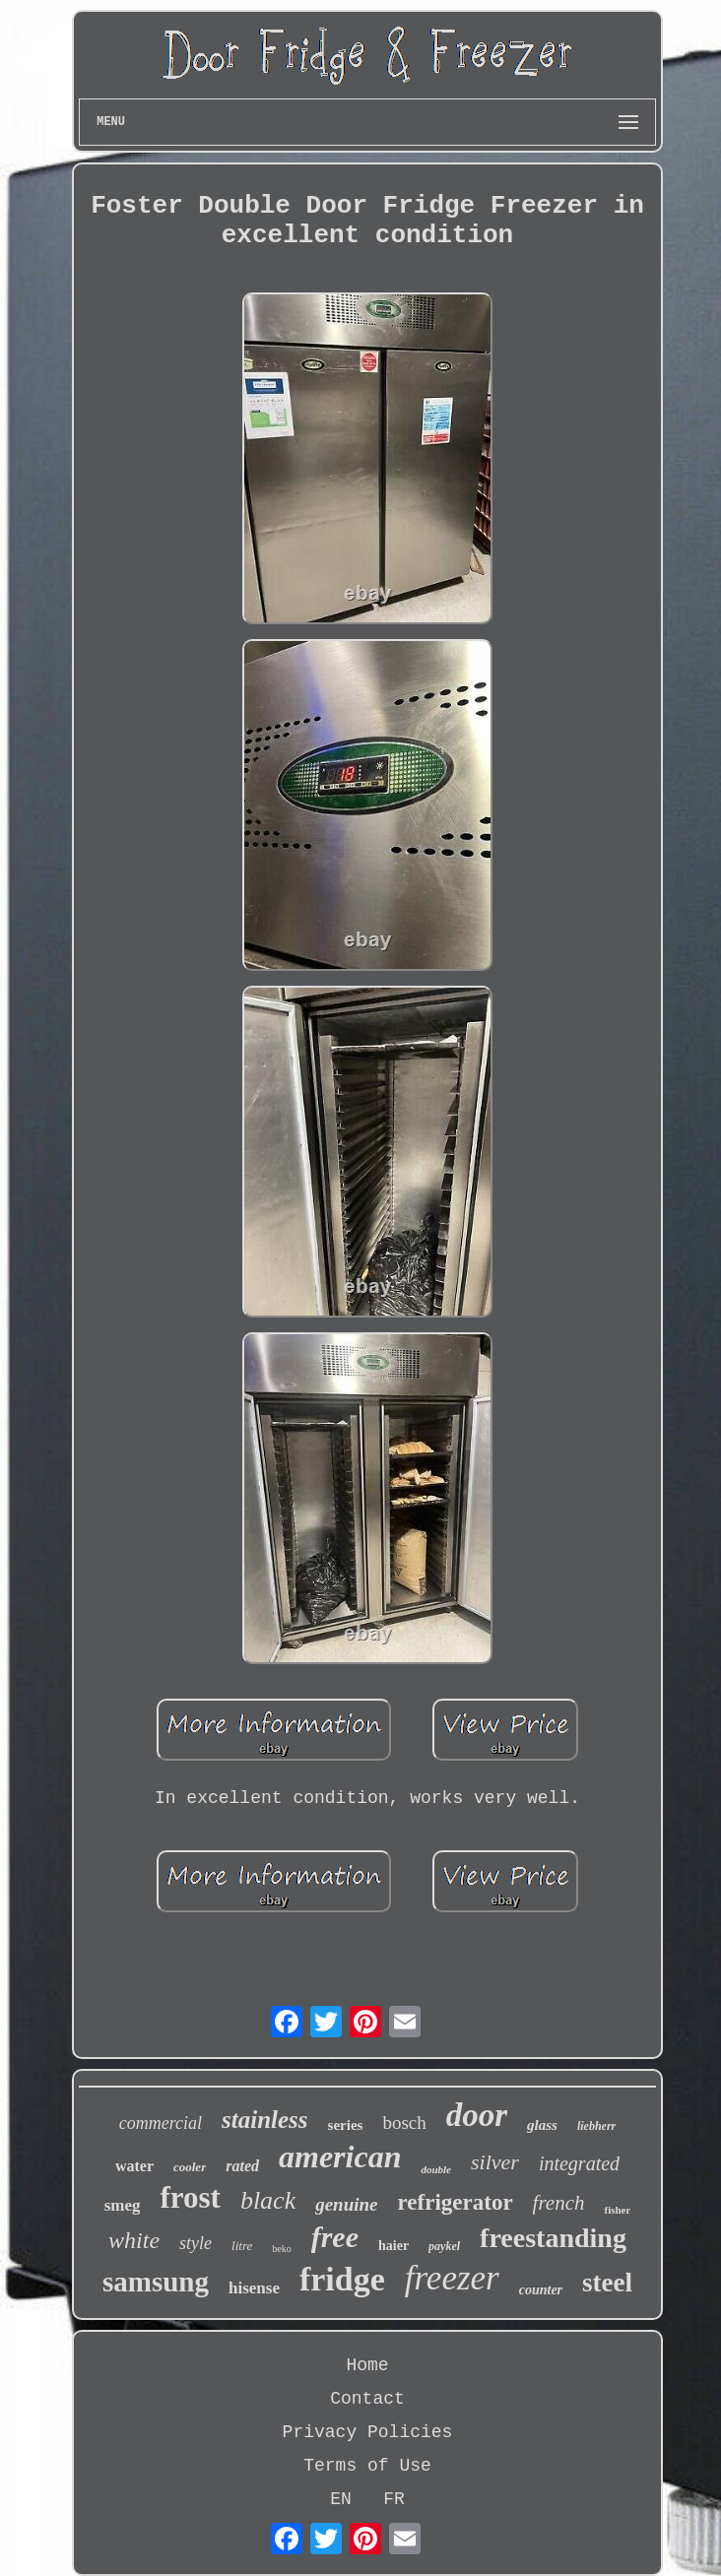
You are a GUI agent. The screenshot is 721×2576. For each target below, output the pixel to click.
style (195, 2243)
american (340, 2156)
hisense (254, 2288)
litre (241, 2245)
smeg (122, 2205)
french (559, 2203)
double (436, 2169)
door (476, 2115)
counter (540, 2290)
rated (242, 2165)
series (345, 2125)
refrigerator (455, 2202)
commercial (160, 2123)
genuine (346, 2204)
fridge (342, 2279)
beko (281, 2248)
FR (394, 2499)
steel (607, 2282)
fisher (617, 2210)
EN (341, 2499)
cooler (189, 2166)
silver (495, 2162)
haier (393, 2245)
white (134, 2240)
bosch (404, 2122)
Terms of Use (367, 2466)
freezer (452, 2278)
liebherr (596, 2126)
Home (367, 2365)
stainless (265, 2119)
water (134, 2165)
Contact (367, 2399)
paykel (444, 2246)
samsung (155, 2281)
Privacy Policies (368, 2432)
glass (542, 2125)
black (267, 2200)
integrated (579, 2163)
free (335, 2237)
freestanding (553, 2237)
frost (190, 2197)
